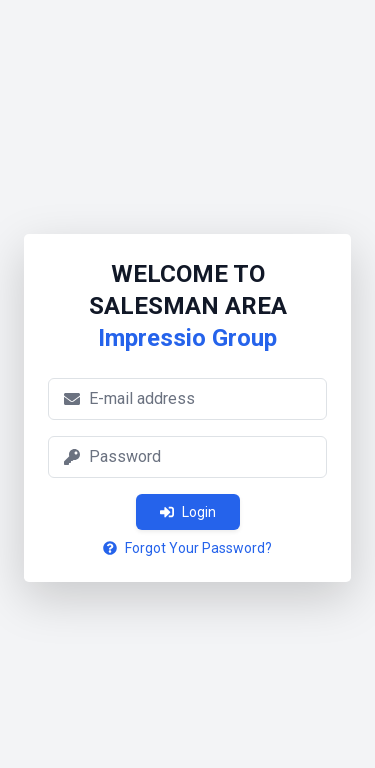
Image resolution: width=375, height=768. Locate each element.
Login (188, 512)
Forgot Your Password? (187, 548)
